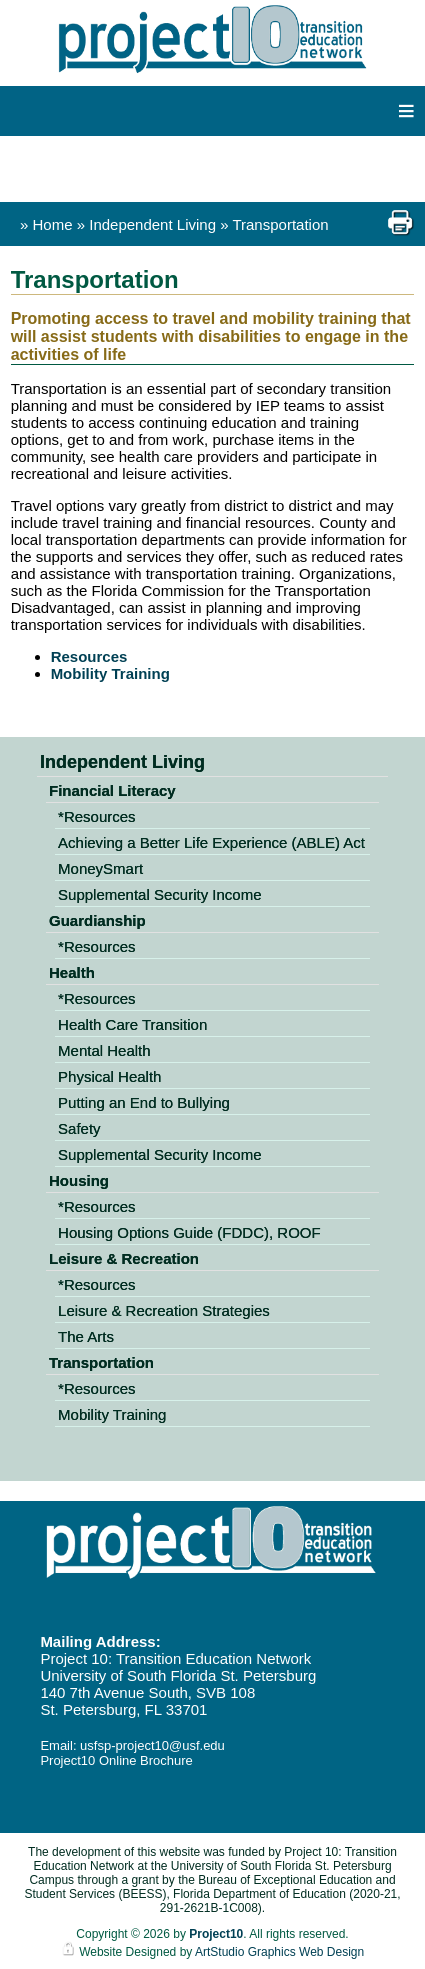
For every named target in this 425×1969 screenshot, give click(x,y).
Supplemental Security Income (159, 894)
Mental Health (104, 1050)
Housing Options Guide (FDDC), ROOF (189, 1232)
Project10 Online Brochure (116, 1760)
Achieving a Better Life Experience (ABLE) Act (211, 842)
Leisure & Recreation (124, 1258)
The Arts (86, 1336)
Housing (79, 1180)
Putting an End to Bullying (144, 1102)
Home (53, 224)
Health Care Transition (132, 1024)
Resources (89, 656)
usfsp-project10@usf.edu (152, 1745)
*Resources (97, 816)
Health (72, 972)
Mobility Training (110, 673)
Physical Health (109, 1076)
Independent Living (154, 224)
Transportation (280, 224)
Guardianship (97, 920)
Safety (79, 1128)
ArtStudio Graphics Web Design (279, 1952)
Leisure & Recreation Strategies (164, 1310)
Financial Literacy (112, 790)
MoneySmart (100, 868)
